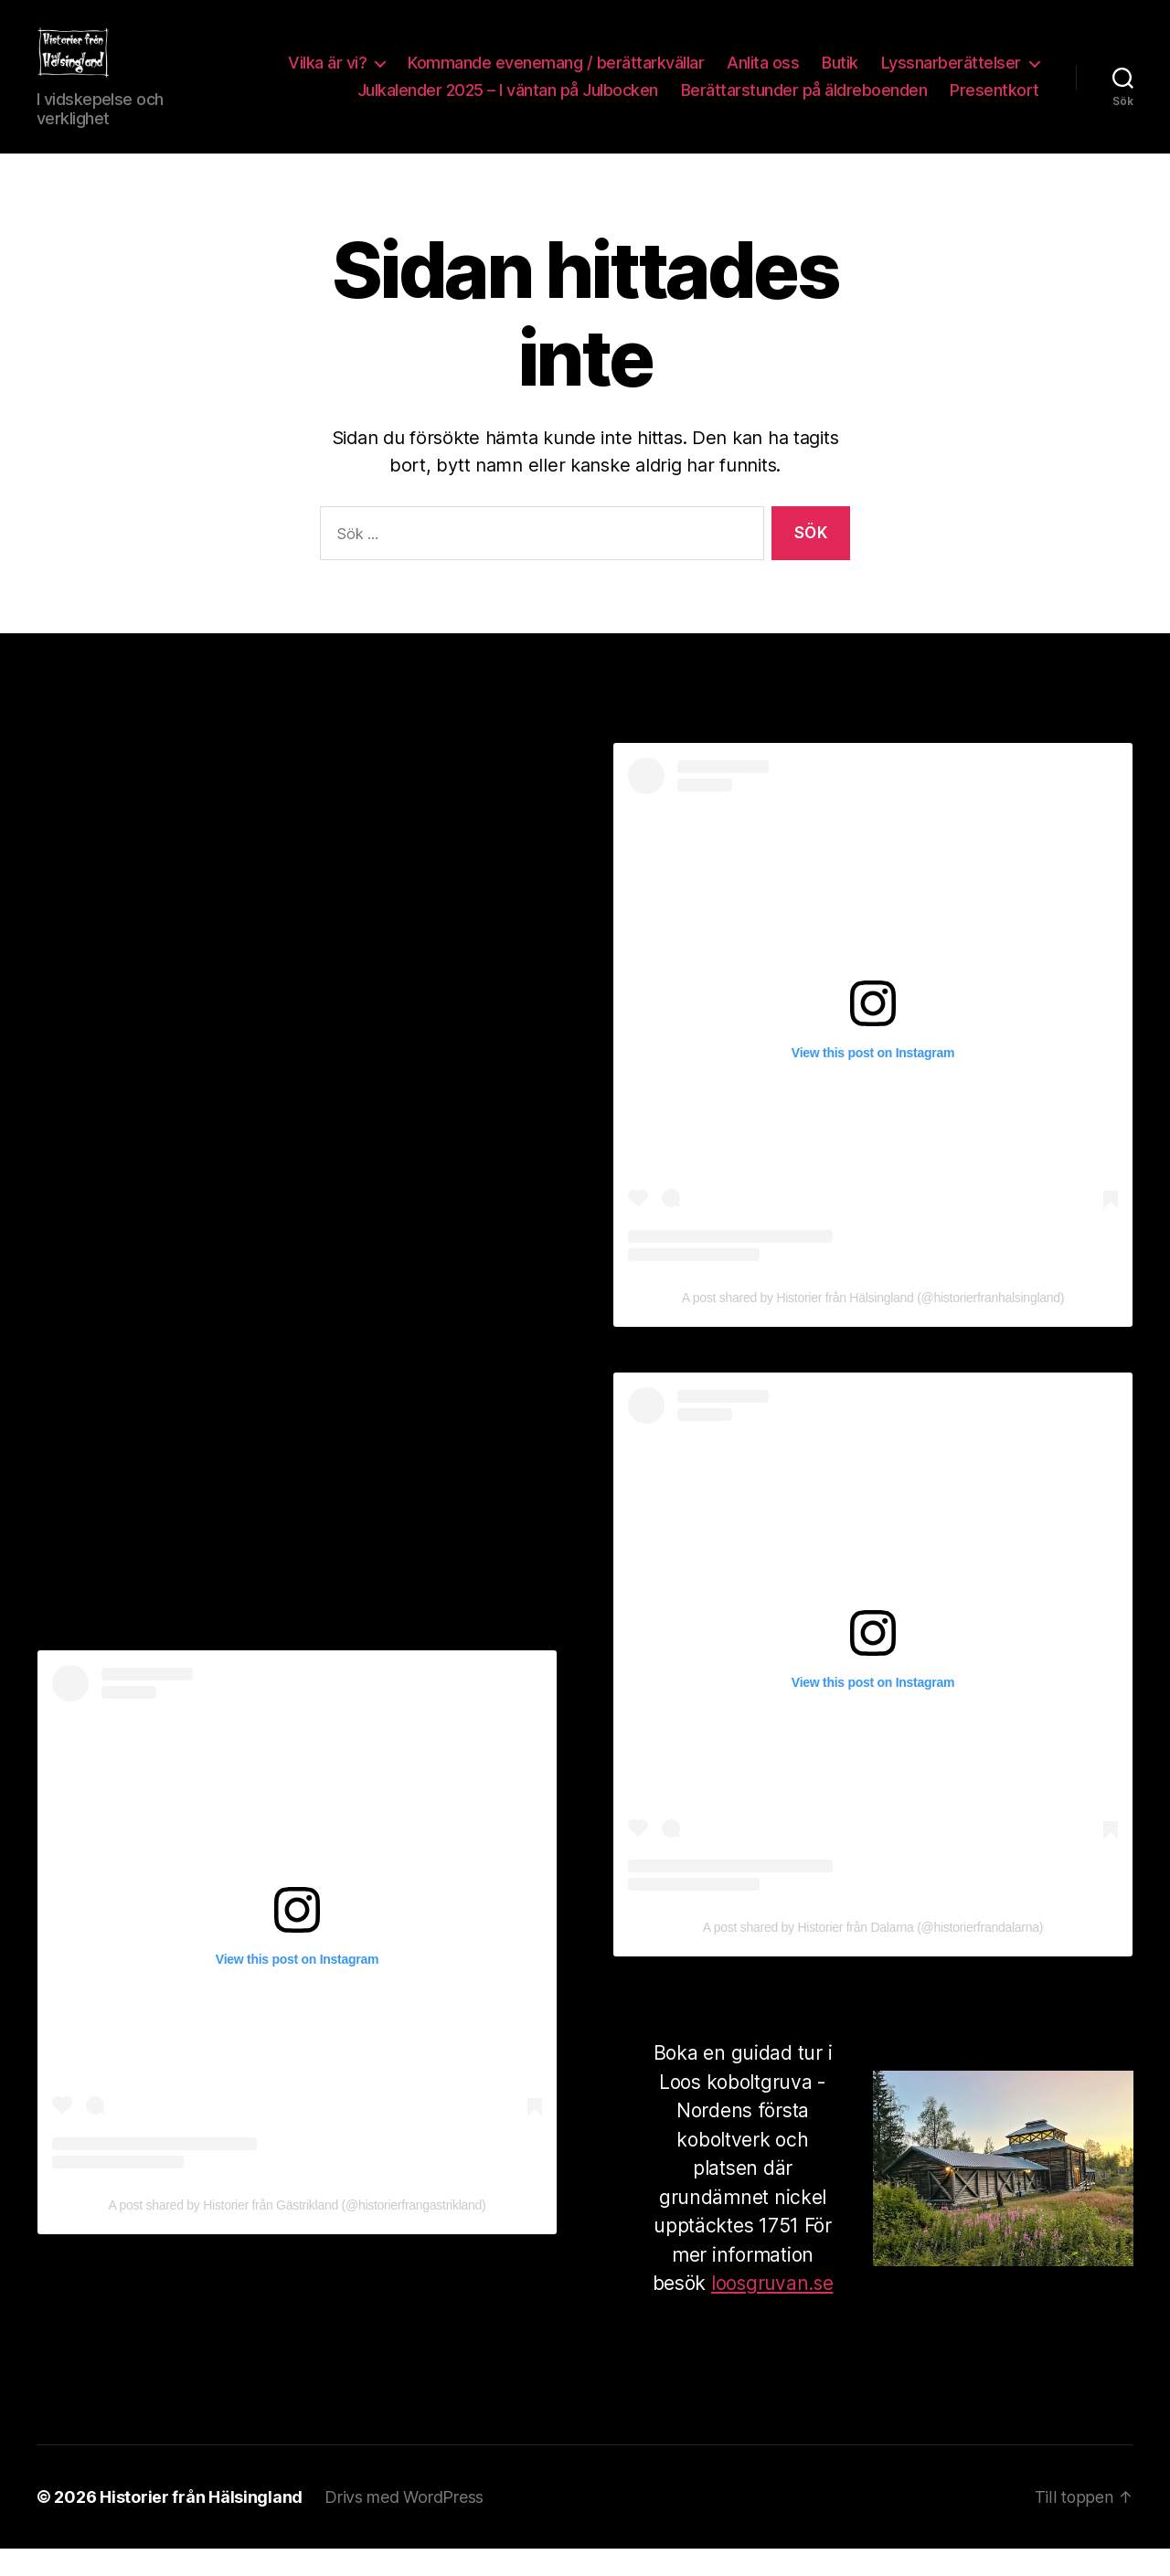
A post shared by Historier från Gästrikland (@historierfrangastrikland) (297, 2232)
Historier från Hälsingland (201, 2524)
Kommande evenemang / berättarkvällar (556, 76)
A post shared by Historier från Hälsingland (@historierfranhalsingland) (873, 1325)
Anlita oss (763, 76)
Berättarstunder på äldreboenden (804, 103)
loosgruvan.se (772, 2310)
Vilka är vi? (327, 76)
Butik (840, 76)
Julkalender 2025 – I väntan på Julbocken (507, 103)
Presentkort (994, 103)
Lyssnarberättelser (951, 76)
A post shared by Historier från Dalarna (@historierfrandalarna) (873, 1954)
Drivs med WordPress (404, 2524)
